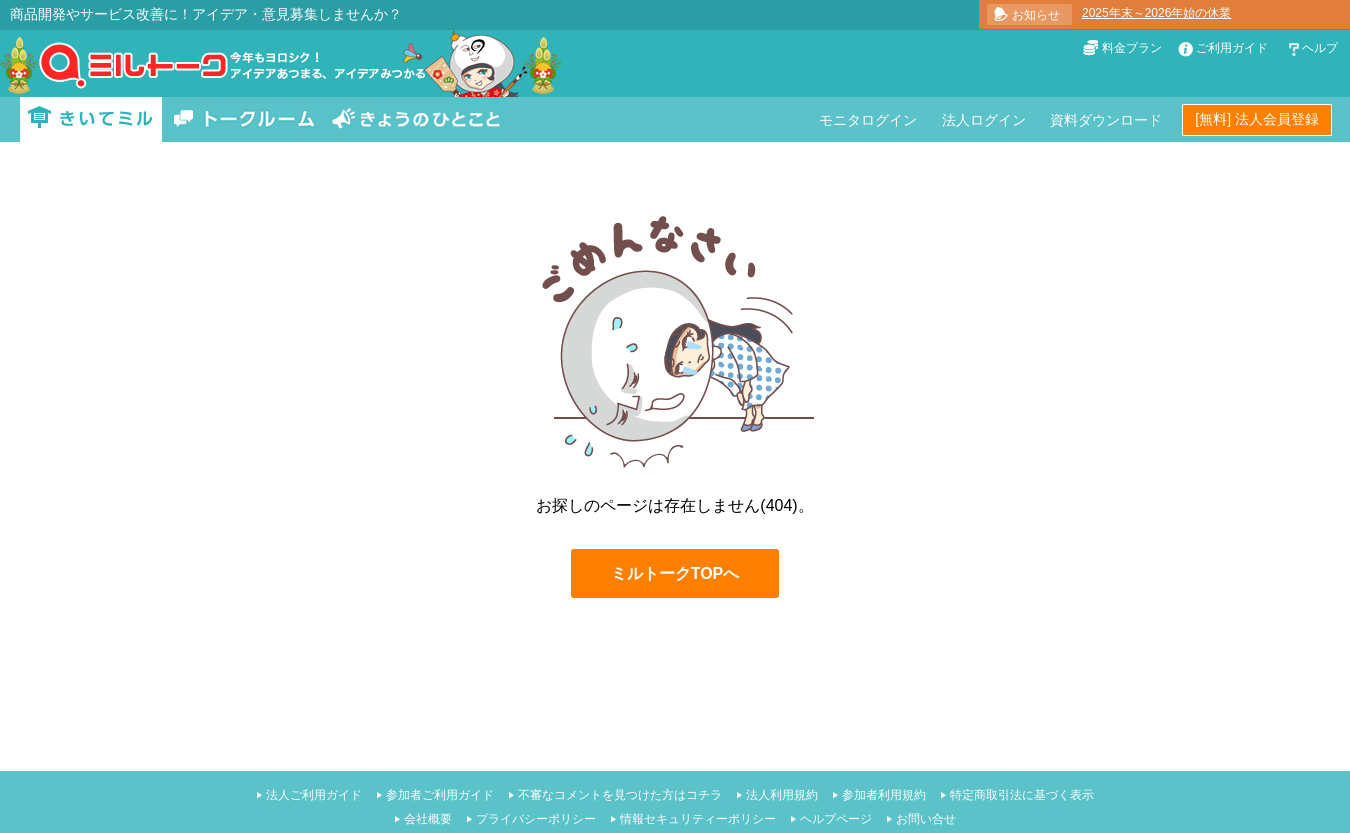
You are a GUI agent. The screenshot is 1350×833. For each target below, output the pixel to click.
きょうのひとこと (416, 119)
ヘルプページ (836, 819)
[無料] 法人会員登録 (1257, 119)
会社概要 (428, 819)
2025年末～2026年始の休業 (1156, 13)
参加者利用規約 (884, 795)
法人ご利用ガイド (314, 795)
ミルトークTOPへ (675, 573)
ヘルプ (1320, 48)
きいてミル (91, 119)
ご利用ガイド (1232, 48)
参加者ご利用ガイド (440, 795)
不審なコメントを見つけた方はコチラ (620, 795)
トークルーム (244, 119)
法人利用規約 (782, 795)
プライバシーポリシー (536, 819)
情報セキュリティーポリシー (698, 819)
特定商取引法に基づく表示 (1022, 795)
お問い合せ (926, 819)
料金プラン (1132, 48)
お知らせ (1036, 15)
